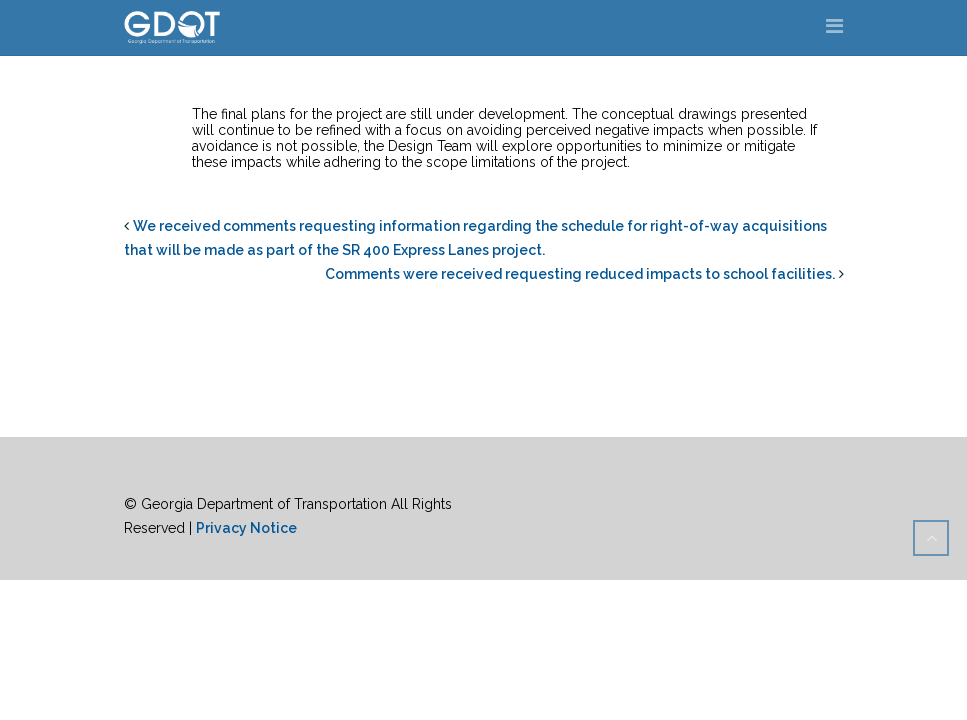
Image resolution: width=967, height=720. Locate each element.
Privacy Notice (246, 528)
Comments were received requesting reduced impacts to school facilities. (580, 274)
